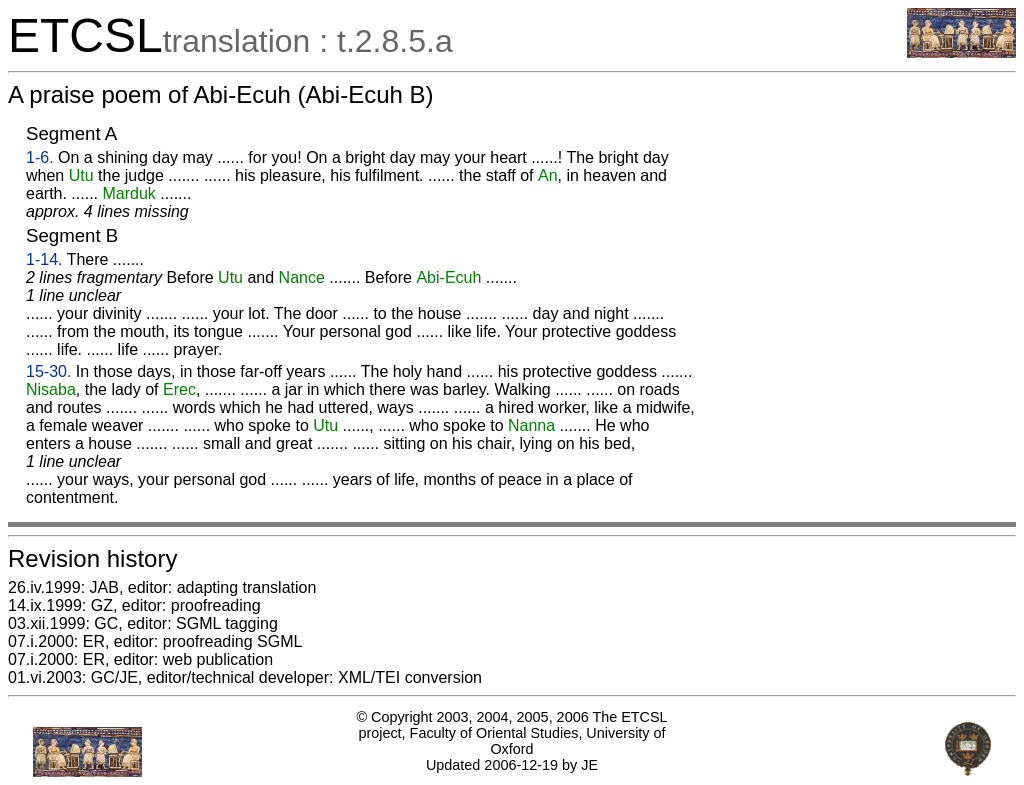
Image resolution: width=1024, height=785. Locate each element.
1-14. (44, 259)
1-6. (40, 157)
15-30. (48, 371)
